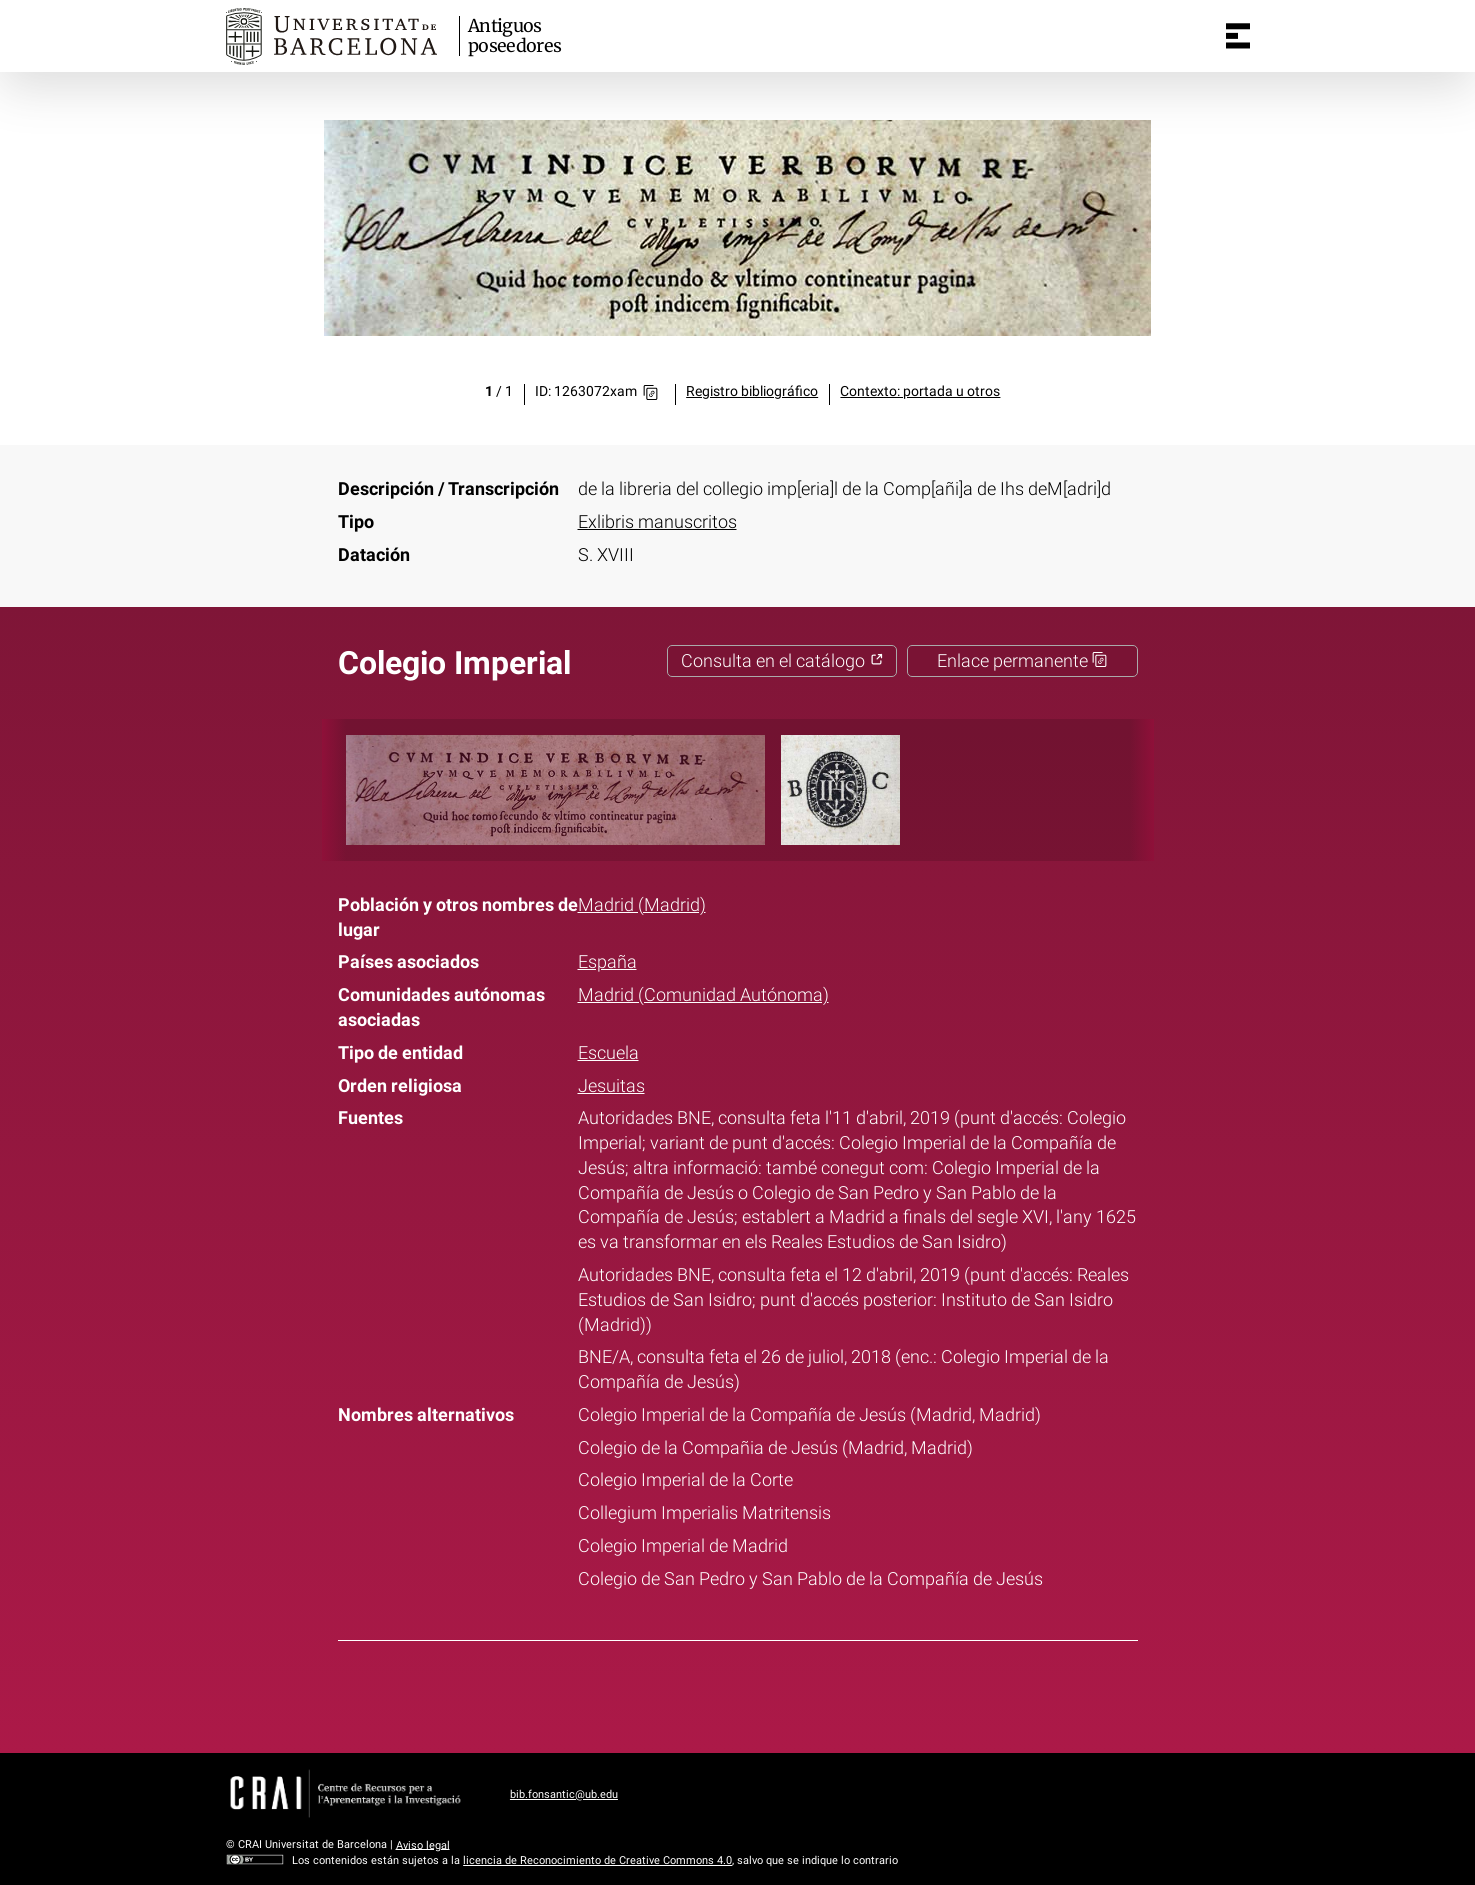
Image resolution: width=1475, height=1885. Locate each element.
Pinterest (775, 1693)
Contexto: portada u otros (920, 391)
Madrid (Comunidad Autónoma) (703, 995)
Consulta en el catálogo (782, 661)
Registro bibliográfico (752, 391)
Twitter (724, 1693)
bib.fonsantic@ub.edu (564, 1794)
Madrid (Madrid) (642, 905)
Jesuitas (611, 1086)
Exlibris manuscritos (657, 522)
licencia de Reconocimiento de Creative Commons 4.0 (597, 1860)
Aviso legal (423, 1844)
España (607, 962)
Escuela (608, 1053)
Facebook (674, 1693)
